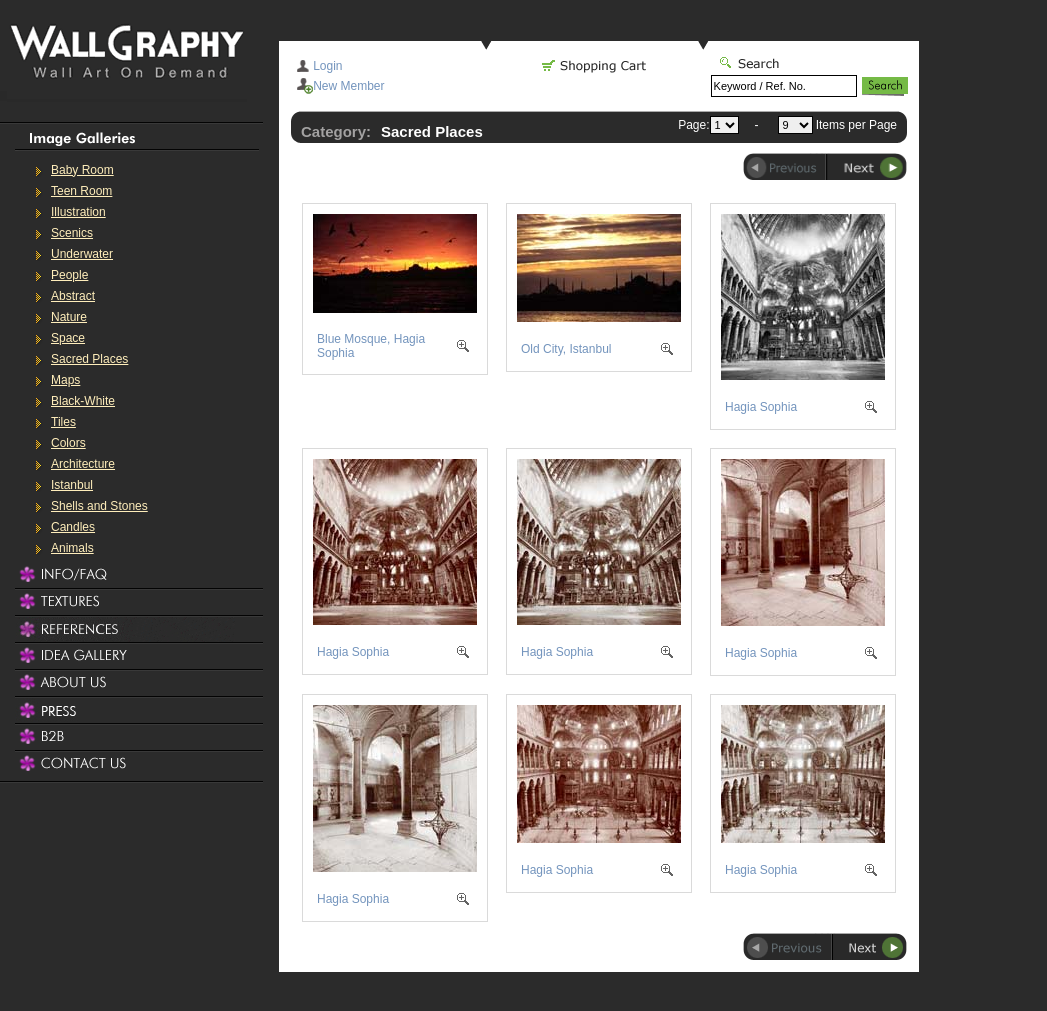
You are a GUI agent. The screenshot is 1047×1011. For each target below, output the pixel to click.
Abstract (73, 296)
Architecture (83, 464)
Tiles (63, 422)
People (69, 275)
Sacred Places (89, 359)
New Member (348, 86)
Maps (65, 380)
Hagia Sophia (761, 407)
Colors (68, 443)
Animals (72, 548)
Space (68, 338)
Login (327, 66)
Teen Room (81, 191)
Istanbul (72, 485)
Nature (69, 317)
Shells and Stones (99, 506)
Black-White (83, 401)
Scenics (72, 233)
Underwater (82, 254)
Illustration (78, 212)
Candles (73, 527)
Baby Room (82, 170)
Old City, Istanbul (566, 349)
